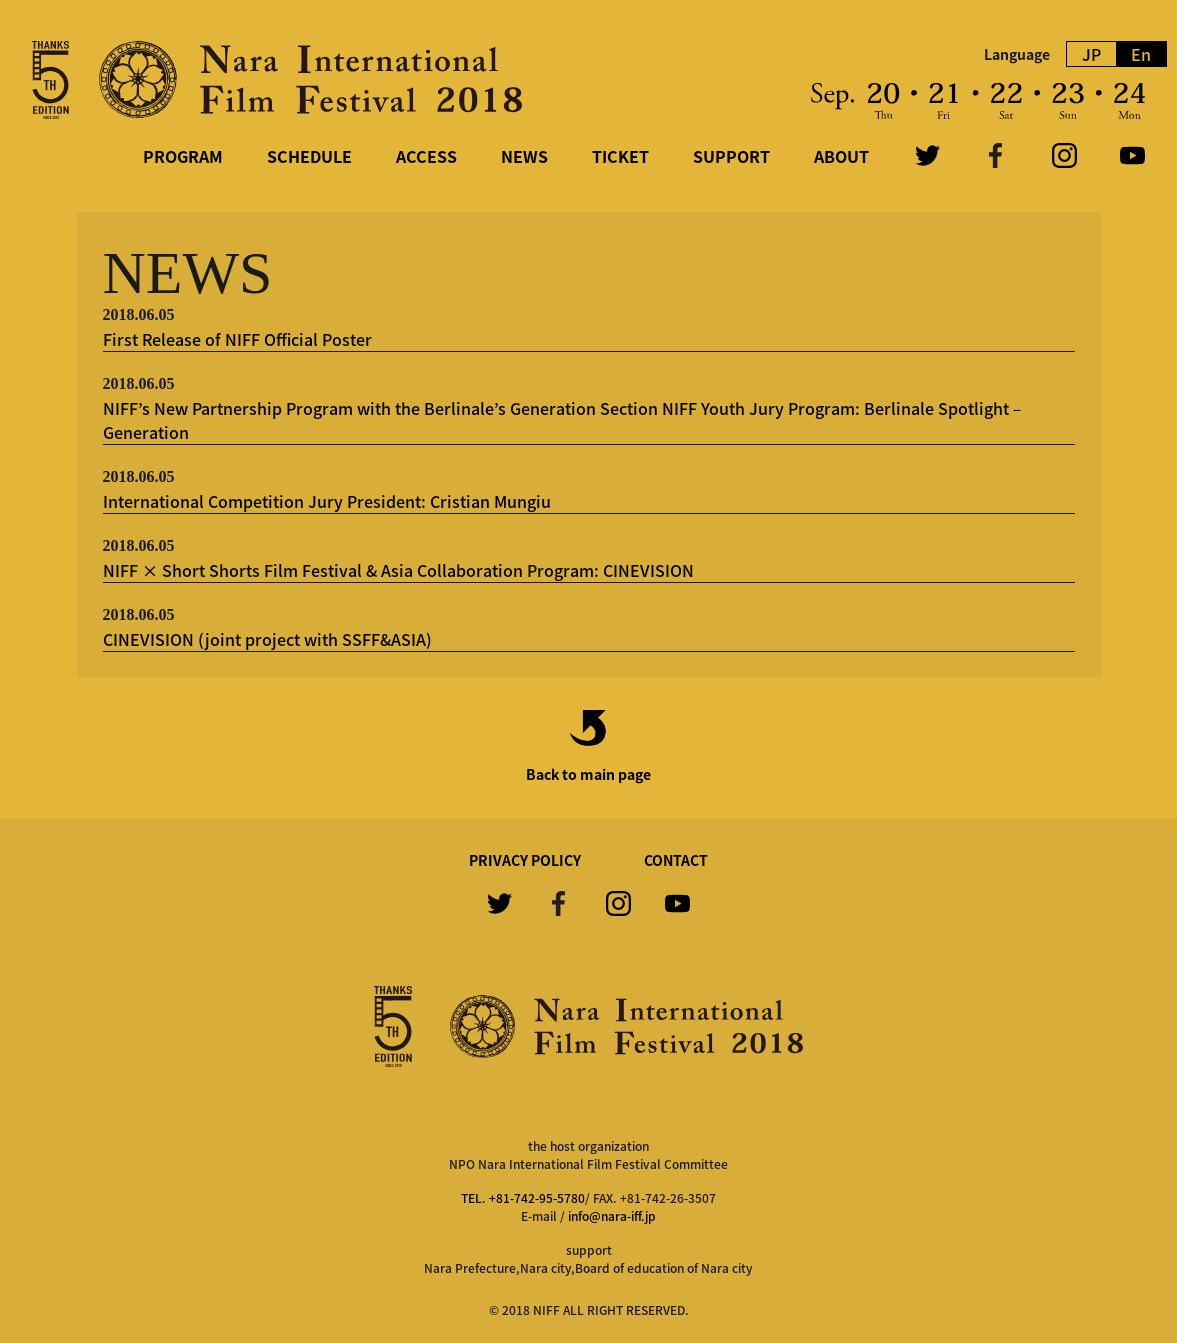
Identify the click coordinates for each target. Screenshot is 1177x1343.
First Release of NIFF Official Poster (237, 339)
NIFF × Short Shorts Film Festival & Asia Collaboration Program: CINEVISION (398, 570)
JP (1091, 54)
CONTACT (676, 860)
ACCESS (426, 156)
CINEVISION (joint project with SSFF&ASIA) (267, 639)
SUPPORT (731, 156)
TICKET (620, 156)
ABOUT (841, 156)
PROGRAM (183, 156)
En (1141, 54)
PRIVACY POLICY (525, 860)
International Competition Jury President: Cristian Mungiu (327, 501)
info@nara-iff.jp (612, 1216)
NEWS (524, 156)
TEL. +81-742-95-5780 (523, 1198)
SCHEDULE (309, 156)
